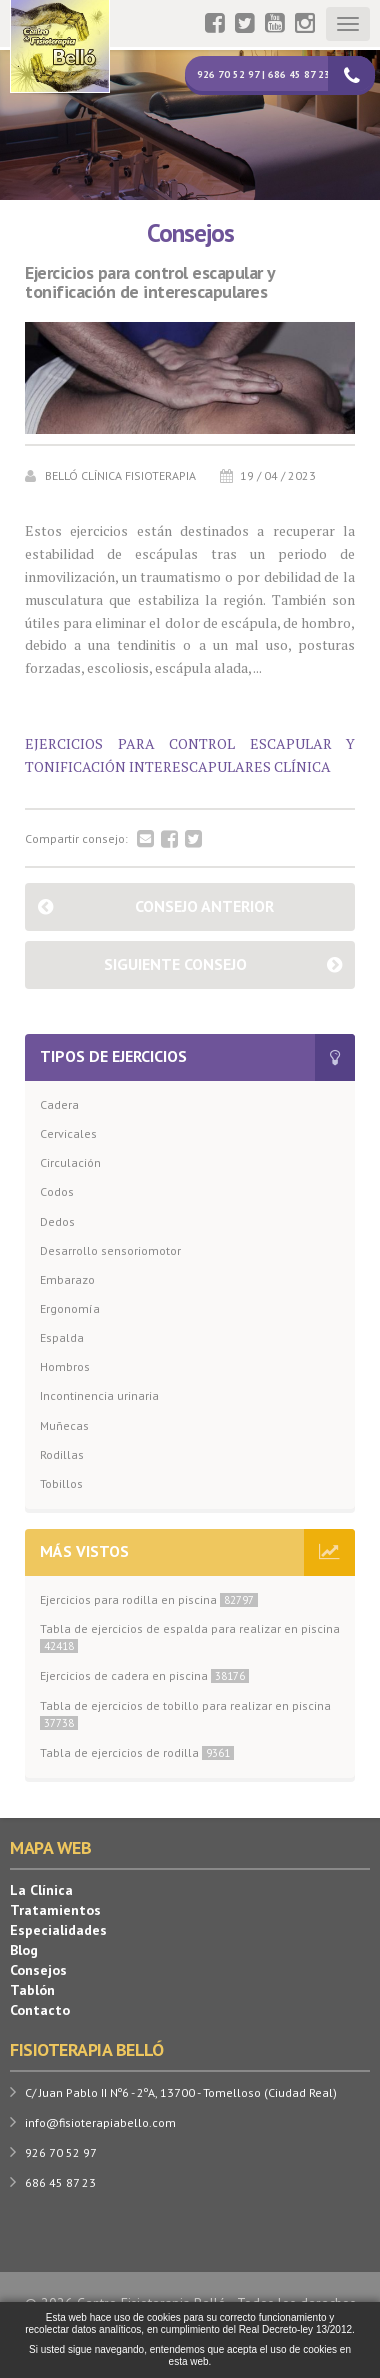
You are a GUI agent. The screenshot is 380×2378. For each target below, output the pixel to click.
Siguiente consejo (175, 964)
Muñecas (64, 1425)
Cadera (59, 1104)
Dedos (57, 1221)
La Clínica (41, 1890)
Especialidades (58, 1930)
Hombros (65, 1366)
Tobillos (61, 1483)
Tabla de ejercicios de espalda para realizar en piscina (190, 1637)
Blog (24, 1950)
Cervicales (68, 1133)
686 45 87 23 (60, 2182)
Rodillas (62, 1454)
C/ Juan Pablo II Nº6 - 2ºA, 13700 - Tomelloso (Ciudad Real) (181, 2092)
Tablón (32, 1990)
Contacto (40, 2010)
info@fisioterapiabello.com (100, 2122)
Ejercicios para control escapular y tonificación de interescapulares (150, 283)
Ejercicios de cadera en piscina (144, 1675)
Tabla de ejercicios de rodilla (137, 1752)
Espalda (62, 1337)
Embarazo (67, 1279)
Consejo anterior (204, 906)
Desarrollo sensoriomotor (110, 1250)
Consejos (38, 1970)
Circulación (70, 1162)
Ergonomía (70, 1308)
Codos (57, 1191)
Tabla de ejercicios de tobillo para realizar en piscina (185, 1714)
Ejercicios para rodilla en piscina (149, 1599)
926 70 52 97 (61, 2152)
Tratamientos (55, 1910)
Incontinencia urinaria (99, 1395)
